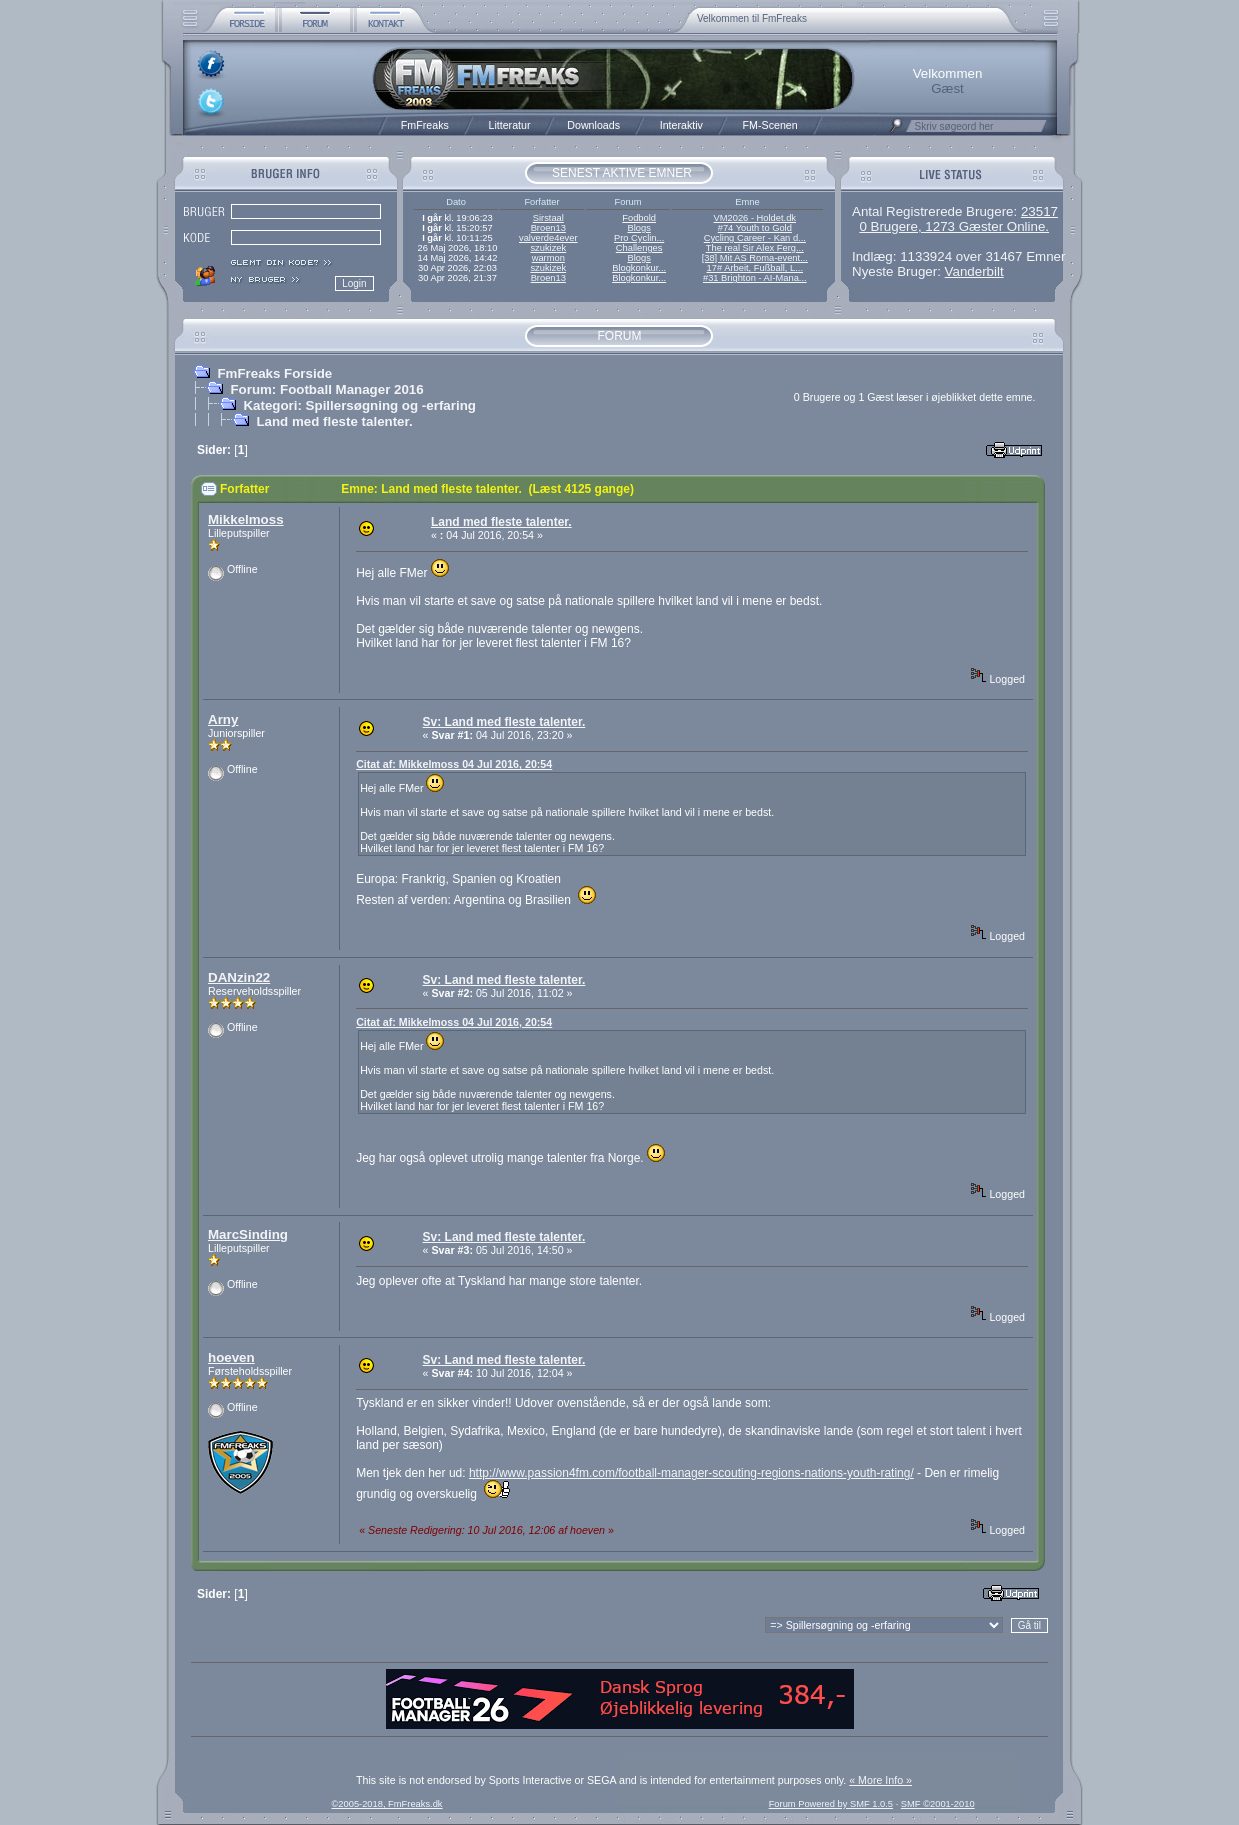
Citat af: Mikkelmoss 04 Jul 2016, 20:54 (454, 764)
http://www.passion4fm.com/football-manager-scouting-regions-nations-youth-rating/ (691, 1473)
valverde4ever (548, 238)
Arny (223, 719)
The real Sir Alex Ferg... (755, 248)
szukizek (548, 248)
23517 (1039, 211)
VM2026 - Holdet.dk (755, 218)
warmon (548, 258)
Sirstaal (548, 218)
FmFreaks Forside (274, 373)
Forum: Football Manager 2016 (326, 389)
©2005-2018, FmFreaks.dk (386, 1804)
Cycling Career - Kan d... (755, 238)
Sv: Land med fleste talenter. (504, 722)
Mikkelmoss (246, 519)
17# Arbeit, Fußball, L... (755, 268)
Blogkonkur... (639, 268)
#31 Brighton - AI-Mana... (755, 278)
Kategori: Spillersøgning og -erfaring (359, 405)
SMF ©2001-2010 (938, 1804)
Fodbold (639, 218)
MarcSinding (248, 1234)
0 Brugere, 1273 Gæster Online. (954, 226)
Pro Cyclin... (639, 238)
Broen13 (548, 228)
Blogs (638, 228)
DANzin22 (239, 977)
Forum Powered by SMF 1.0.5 (831, 1804)
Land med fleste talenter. (334, 421)
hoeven (231, 1357)
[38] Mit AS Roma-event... (755, 258)
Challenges (639, 248)
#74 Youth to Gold (755, 228)
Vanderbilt (974, 271)
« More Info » (880, 1780)
